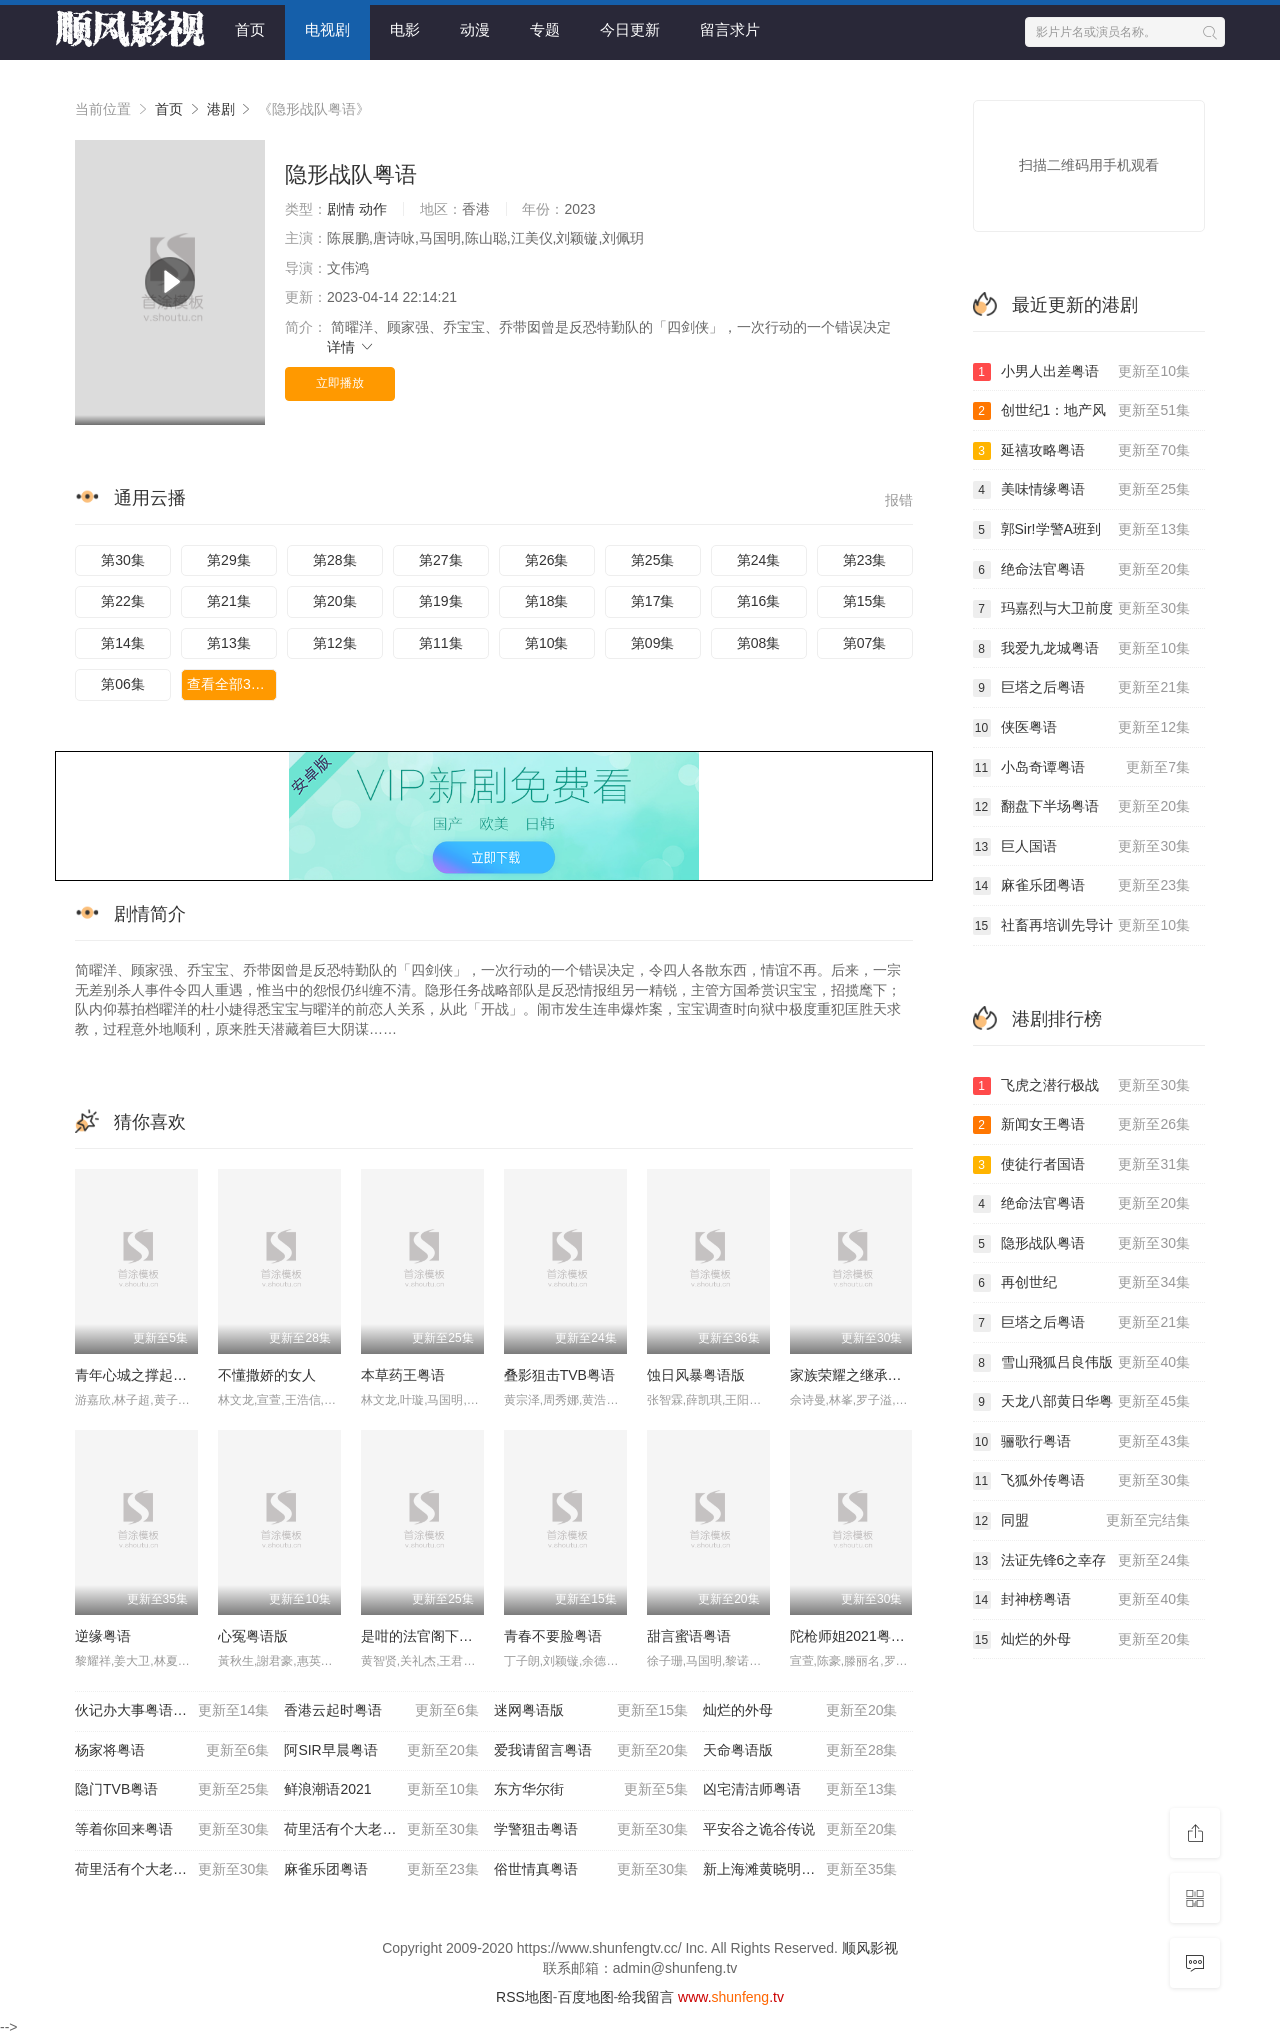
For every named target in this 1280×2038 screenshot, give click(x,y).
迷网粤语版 (591, 1711)
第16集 (759, 601)
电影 (405, 29)
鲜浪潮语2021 (381, 1790)
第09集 (653, 643)
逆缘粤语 (103, 1636)
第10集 (547, 643)
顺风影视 (870, 1948)
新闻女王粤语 (1082, 1125)
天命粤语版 (800, 1751)
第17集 (653, 601)
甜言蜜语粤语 (689, 1636)
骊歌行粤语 (1082, 1442)
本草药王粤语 (403, 1375)
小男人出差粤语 (1082, 372)
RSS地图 (524, 1997)
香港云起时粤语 (381, 1711)
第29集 (229, 560)
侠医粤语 (1082, 728)
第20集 (335, 601)
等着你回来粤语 (172, 1830)
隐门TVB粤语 (172, 1790)
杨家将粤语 (172, 1751)
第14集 (123, 643)
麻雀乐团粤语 (381, 1870)
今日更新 (630, 29)
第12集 (335, 643)
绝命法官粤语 (1082, 570)
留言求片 (730, 29)
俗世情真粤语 (591, 1870)
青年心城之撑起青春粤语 (152, 1375)
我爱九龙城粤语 (1082, 649)
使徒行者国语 (1082, 1165)
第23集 (865, 560)
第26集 (547, 560)
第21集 (229, 601)
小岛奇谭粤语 (1082, 768)
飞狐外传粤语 (1082, 1481)
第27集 (441, 560)
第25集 (653, 560)
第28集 (335, 560)
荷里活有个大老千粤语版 (172, 1870)
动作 (373, 209)
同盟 (1082, 1521)
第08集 (759, 643)
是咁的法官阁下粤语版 (431, 1636)
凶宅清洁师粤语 (800, 1790)
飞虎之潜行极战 (1082, 1086)
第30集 (123, 560)
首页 (250, 29)
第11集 (441, 643)
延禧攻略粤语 (1082, 451)
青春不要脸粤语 (553, 1636)
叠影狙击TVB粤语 (559, 1375)
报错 (899, 500)
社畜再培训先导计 (1082, 926)
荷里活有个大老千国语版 (381, 1830)
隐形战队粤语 (1082, 1244)
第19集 (441, 601)
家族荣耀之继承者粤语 (860, 1375)
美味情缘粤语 (1082, 490)
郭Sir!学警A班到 (1082, 530)
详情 (351, 347)
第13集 (229, 643)
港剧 (221, 109)
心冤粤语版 (253, 1636)
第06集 (123, 684)
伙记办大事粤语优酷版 (172, 1711)
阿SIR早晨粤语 (381, 1751)
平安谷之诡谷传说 (800, 1830)
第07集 (865, 643)
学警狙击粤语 (591, 1830)
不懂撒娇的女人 (267, 1375)
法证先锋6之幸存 (1082, 1561)
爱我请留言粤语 (591, 1751)
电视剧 (327, 29)
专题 (545, 29)
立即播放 (340, 383)
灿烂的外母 (800, 1711)
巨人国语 (1082, 847)
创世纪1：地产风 (1082, 411)
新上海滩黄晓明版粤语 (800, 1870)
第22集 (123, 601)
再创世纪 (1082, 1283)
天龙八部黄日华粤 (1082, 1402)
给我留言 (646, 1997)
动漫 (475, 29)
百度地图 (586, 1997)
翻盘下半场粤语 (1082, 807)
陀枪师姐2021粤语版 (854, 1636)
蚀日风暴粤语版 (696, 1375)
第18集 (547, 601)
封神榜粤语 (1082, 1600)
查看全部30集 (230, 684)
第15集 (865, 601)
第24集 (759, 560)
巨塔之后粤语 (1082, 688)
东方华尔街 (591, 1790)
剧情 (341, 209)
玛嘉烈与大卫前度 (1082, 609)
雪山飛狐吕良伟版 (1082, 1363)
